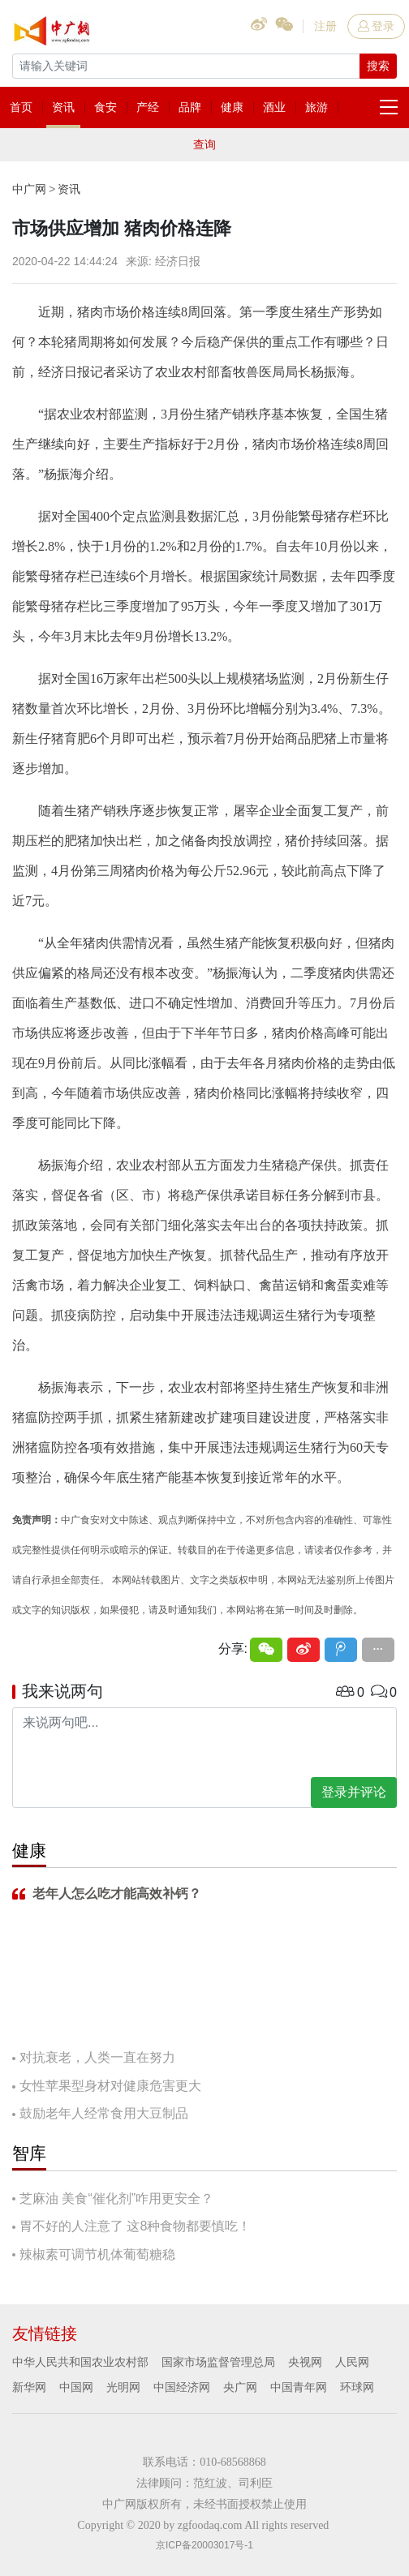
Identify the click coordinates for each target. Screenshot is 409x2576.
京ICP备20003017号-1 (204, 2545)
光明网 (123, 2387)
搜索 (378, 65)
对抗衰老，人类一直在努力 (97, 2057)
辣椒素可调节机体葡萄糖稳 (97, 2254)
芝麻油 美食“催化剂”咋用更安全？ (116, 2198)
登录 (376, 25)
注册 (325, 25)
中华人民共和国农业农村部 (80, 2361)
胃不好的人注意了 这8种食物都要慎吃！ (135, 2226)
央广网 (240, 2387)
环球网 (357, 2387)
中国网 (76, 2387)
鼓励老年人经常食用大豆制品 (103, 2113)
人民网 (352, 2361)
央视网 (305, 2361)
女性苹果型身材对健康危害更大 (110, 2086)
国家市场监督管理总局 (218, 2361)
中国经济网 (181, 2387)
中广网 (29, 188)
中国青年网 (298, 2387)
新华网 (29, 2387)
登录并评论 (353, 1792)
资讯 (69, 188)
